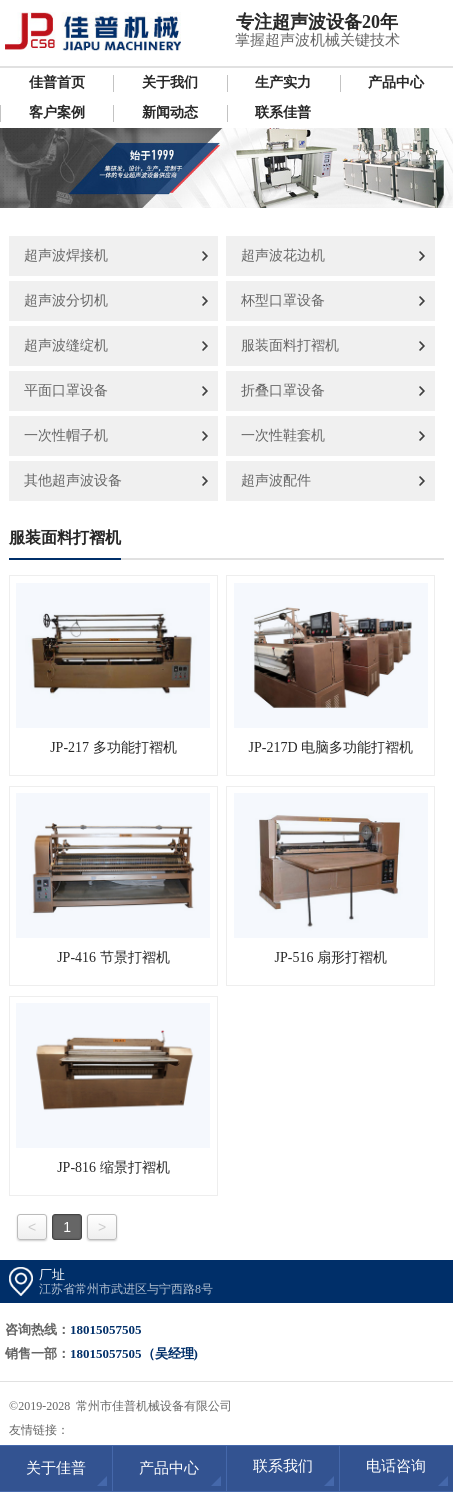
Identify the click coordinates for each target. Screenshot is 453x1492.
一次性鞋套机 (283, 435)
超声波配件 (276, 480)
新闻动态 (170, 112)
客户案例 (57, 112)
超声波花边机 (283, 255)
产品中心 (396, 82)
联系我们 (283, 1466)
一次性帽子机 (66, 435)
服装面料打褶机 (290, 345)
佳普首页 (57, 82)
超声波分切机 (66, 300)
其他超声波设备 (73, 480)
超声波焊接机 (66, 255)
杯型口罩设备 (283, 300)
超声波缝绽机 (66, 345)
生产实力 (283, 82)
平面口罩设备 (66, 390)
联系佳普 (283, 112)
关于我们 (170, 82)
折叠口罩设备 (283, 390)
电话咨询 (396, 1466)
